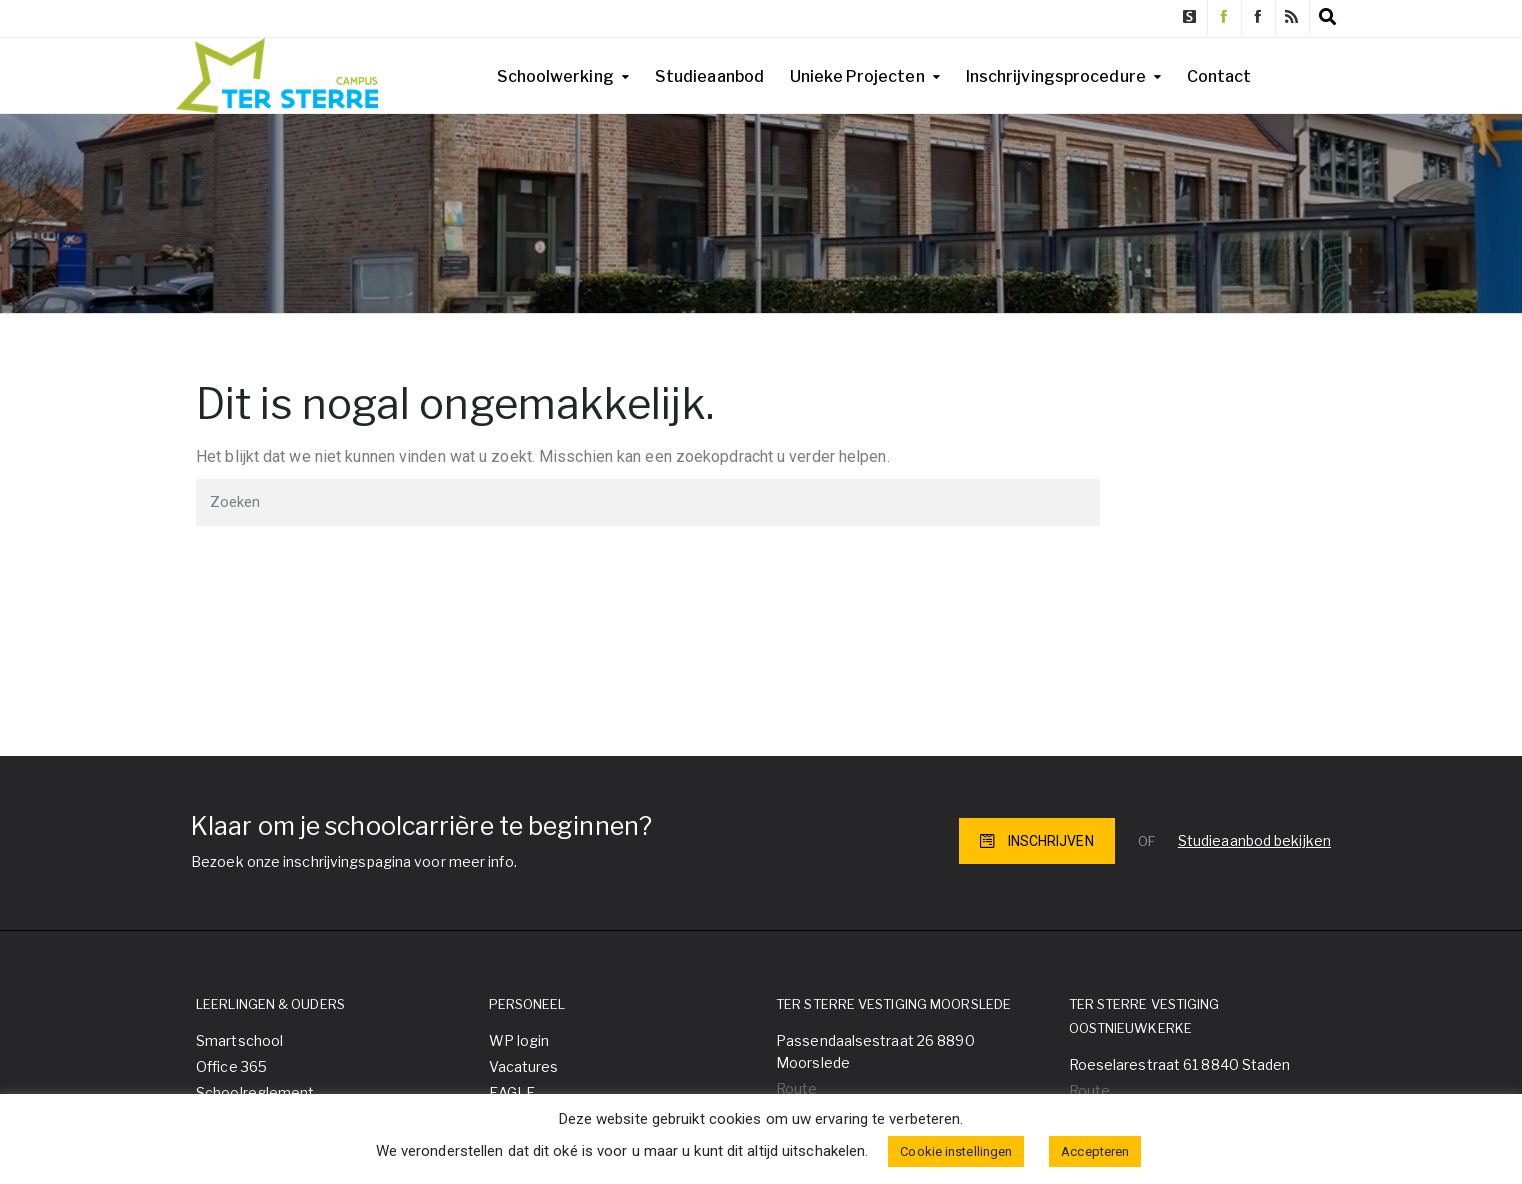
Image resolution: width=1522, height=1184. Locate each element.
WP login (519, 1040)
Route (797, 1088)
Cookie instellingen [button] (956, 1151)
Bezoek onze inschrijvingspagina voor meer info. (354, 861)
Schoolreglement (255, 1092)
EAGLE (512, 1092)
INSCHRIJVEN (1037, 841)
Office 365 (231, 1066)
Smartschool (239, 1040)
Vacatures (524, 1066)
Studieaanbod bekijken (1254, 840)
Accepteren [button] (1095, 1151)
